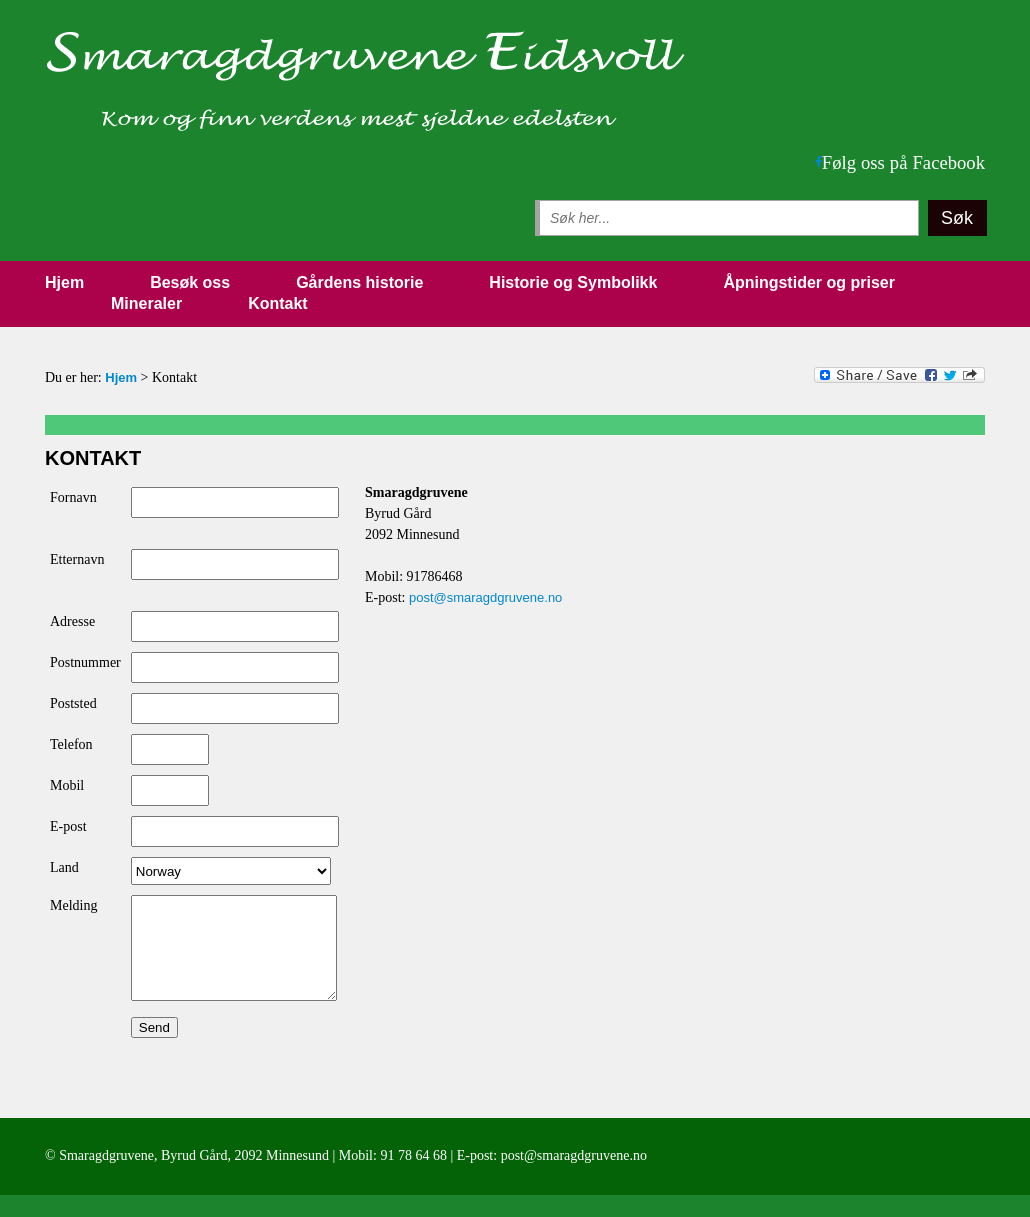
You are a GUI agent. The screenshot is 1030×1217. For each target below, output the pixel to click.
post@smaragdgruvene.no (485, 597)
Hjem (64, 282)
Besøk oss (190, 282)
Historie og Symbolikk (573, 282)
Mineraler (146, 303)
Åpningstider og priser (809, 282)
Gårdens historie (359, 282)
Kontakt (278, 303)
